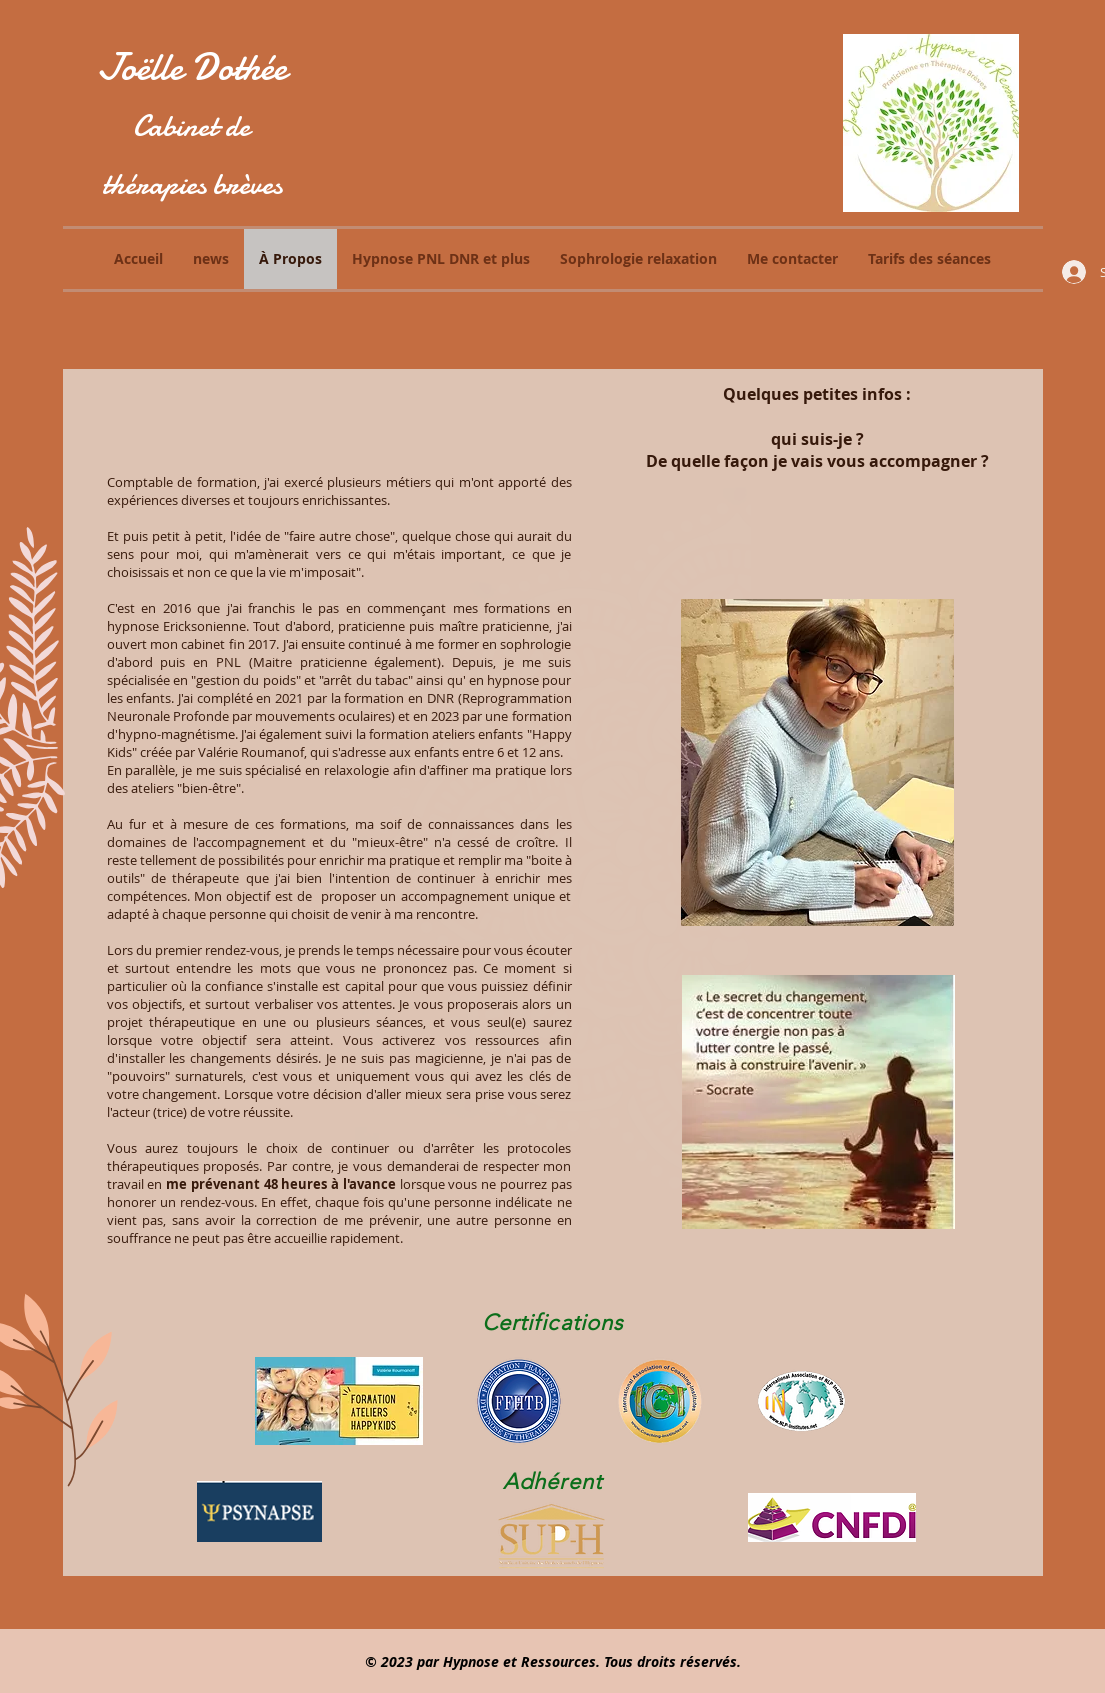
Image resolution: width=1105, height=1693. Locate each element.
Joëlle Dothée (192, 68)
